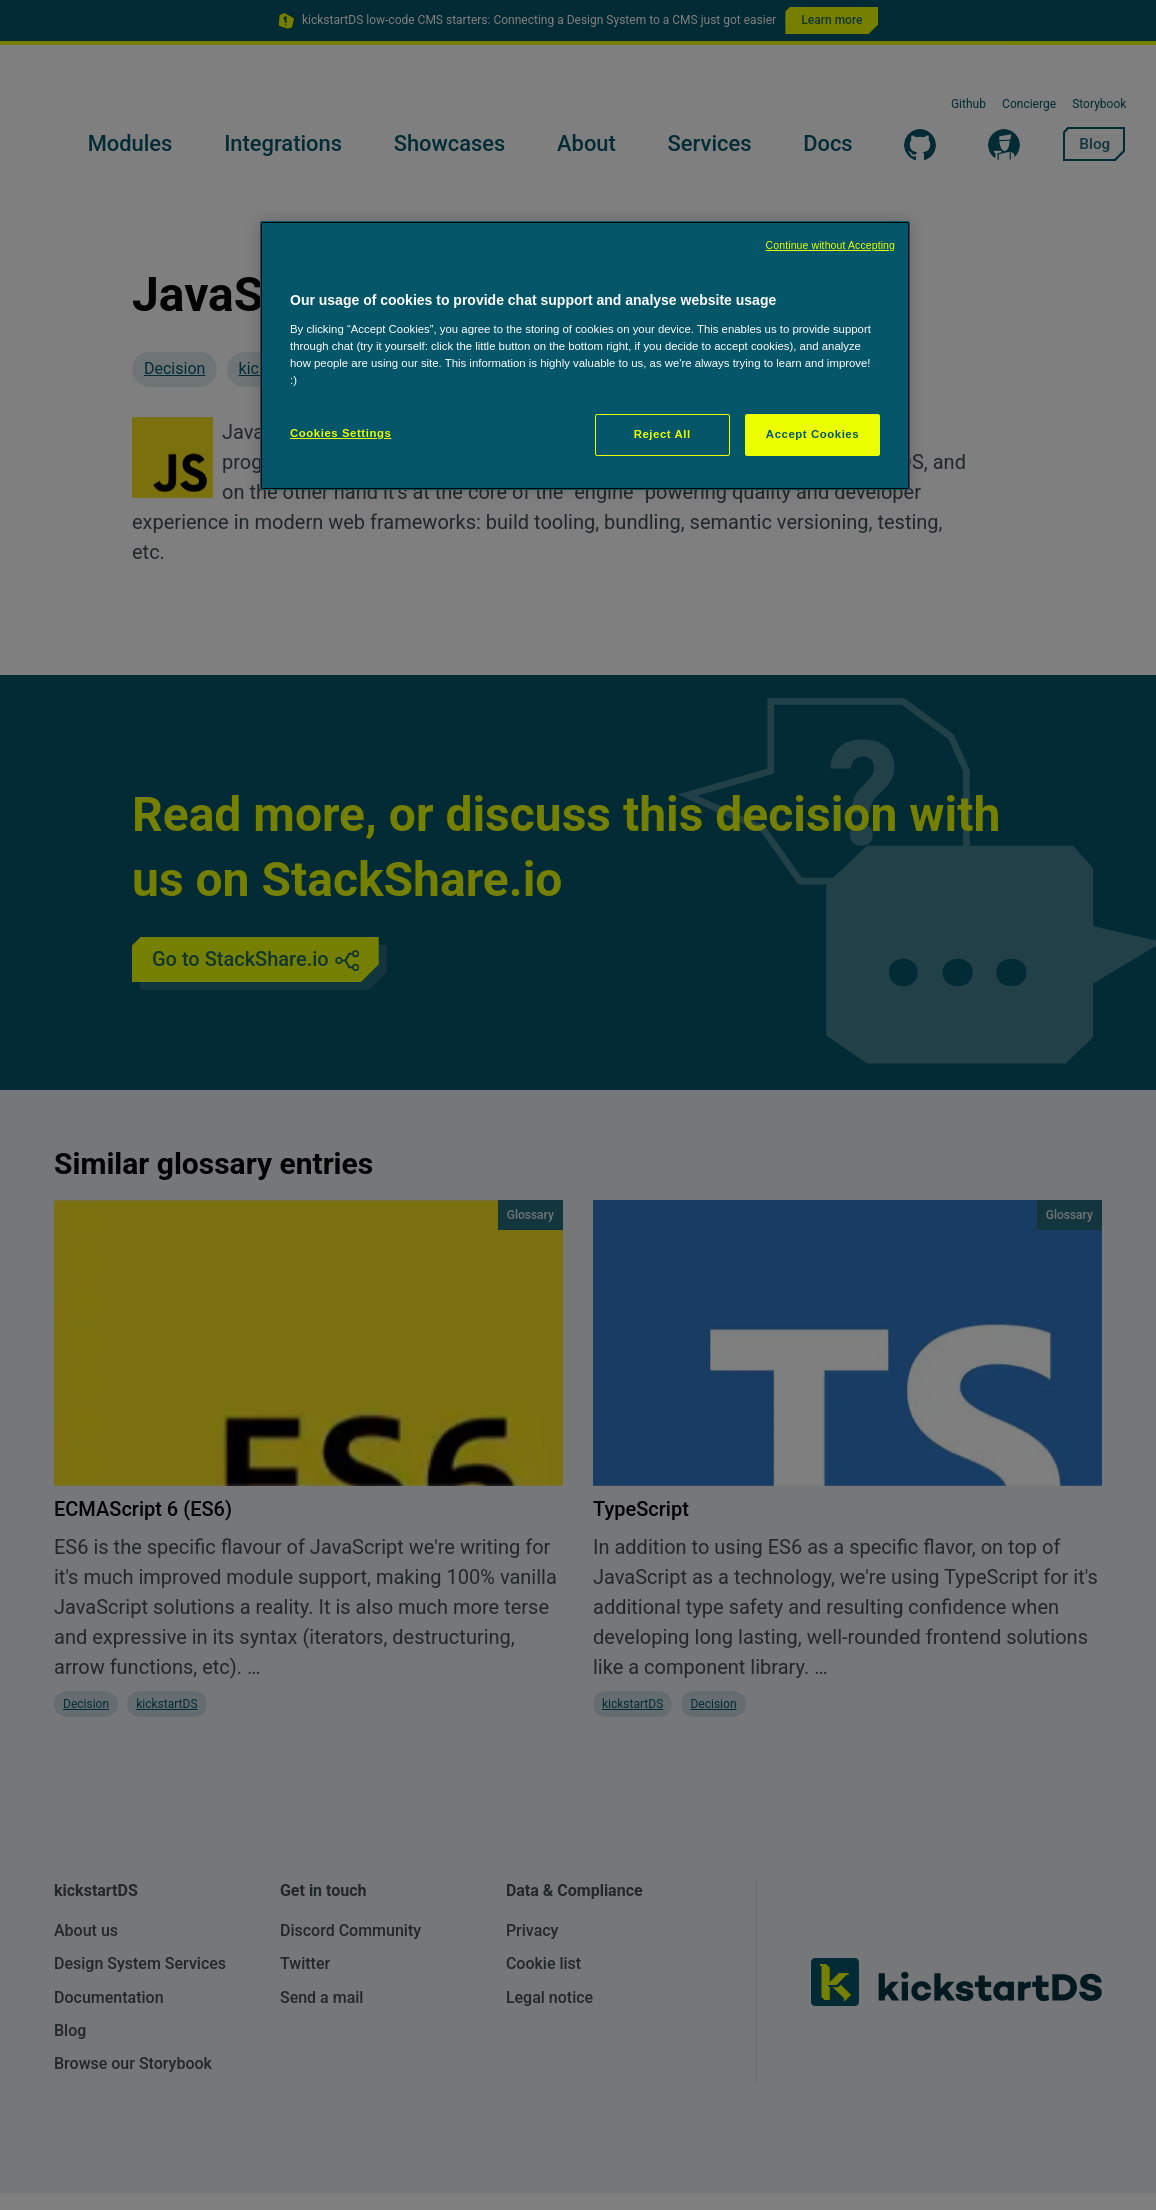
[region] (585, 355)
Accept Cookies (812, 434)
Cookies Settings (340, 433)
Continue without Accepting (830, 245)
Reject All (662, 434)
